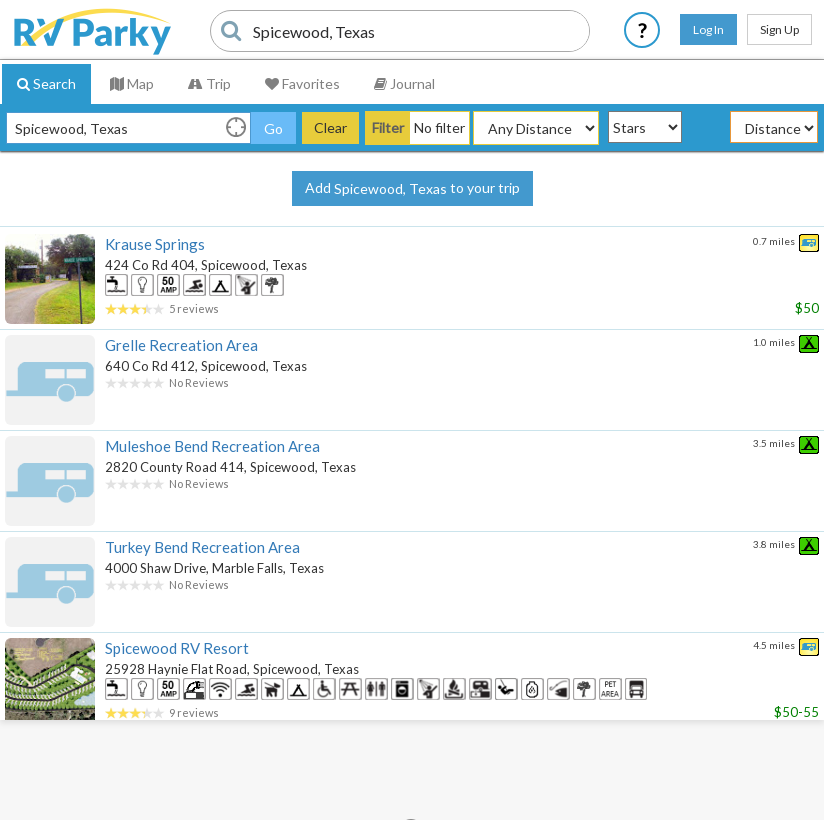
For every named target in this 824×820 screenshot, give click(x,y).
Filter (388, 127)
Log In (708, 29)
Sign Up (779, 29)
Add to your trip (412, 189)
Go (273, 128)
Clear (330, 127)
